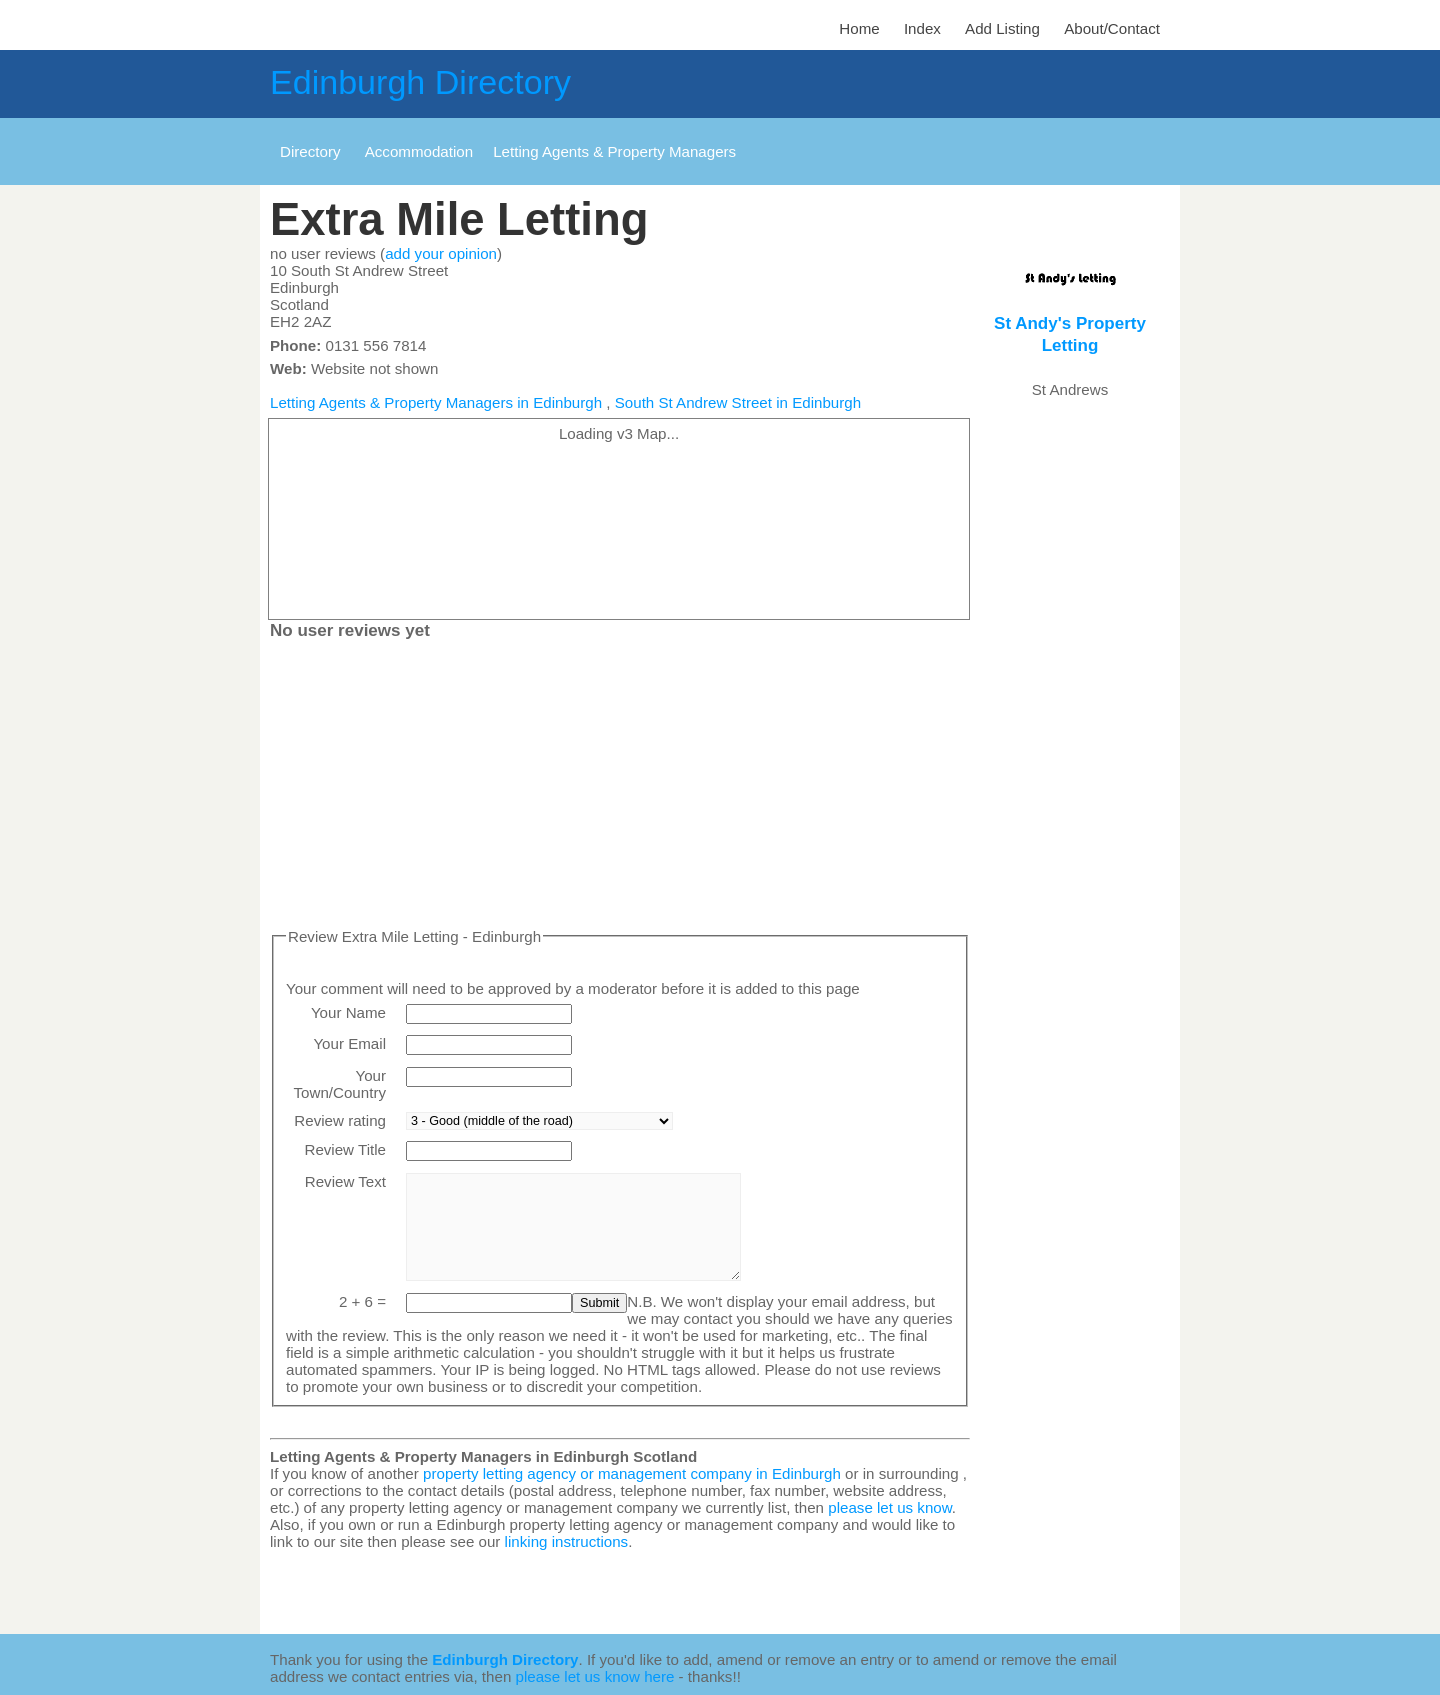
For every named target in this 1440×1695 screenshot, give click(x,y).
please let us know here (595, 1676)
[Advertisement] (620, 788)
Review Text (345, 1181)
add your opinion (441, 253)
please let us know (890, 1507)
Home (859, 28)
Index (922, 28)
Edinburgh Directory (420, 82)
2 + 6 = (362, 1301)
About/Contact (1112, 28)
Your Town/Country (340, 1084)
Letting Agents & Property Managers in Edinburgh (436, 402)
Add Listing (1002, 28)
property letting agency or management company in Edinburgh (632, 1473)
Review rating (340, 1120)
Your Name (348, 1012)
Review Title (345, 1149)
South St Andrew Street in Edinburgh (738, 402)
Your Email (349, 1043)
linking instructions (567, 1541)
